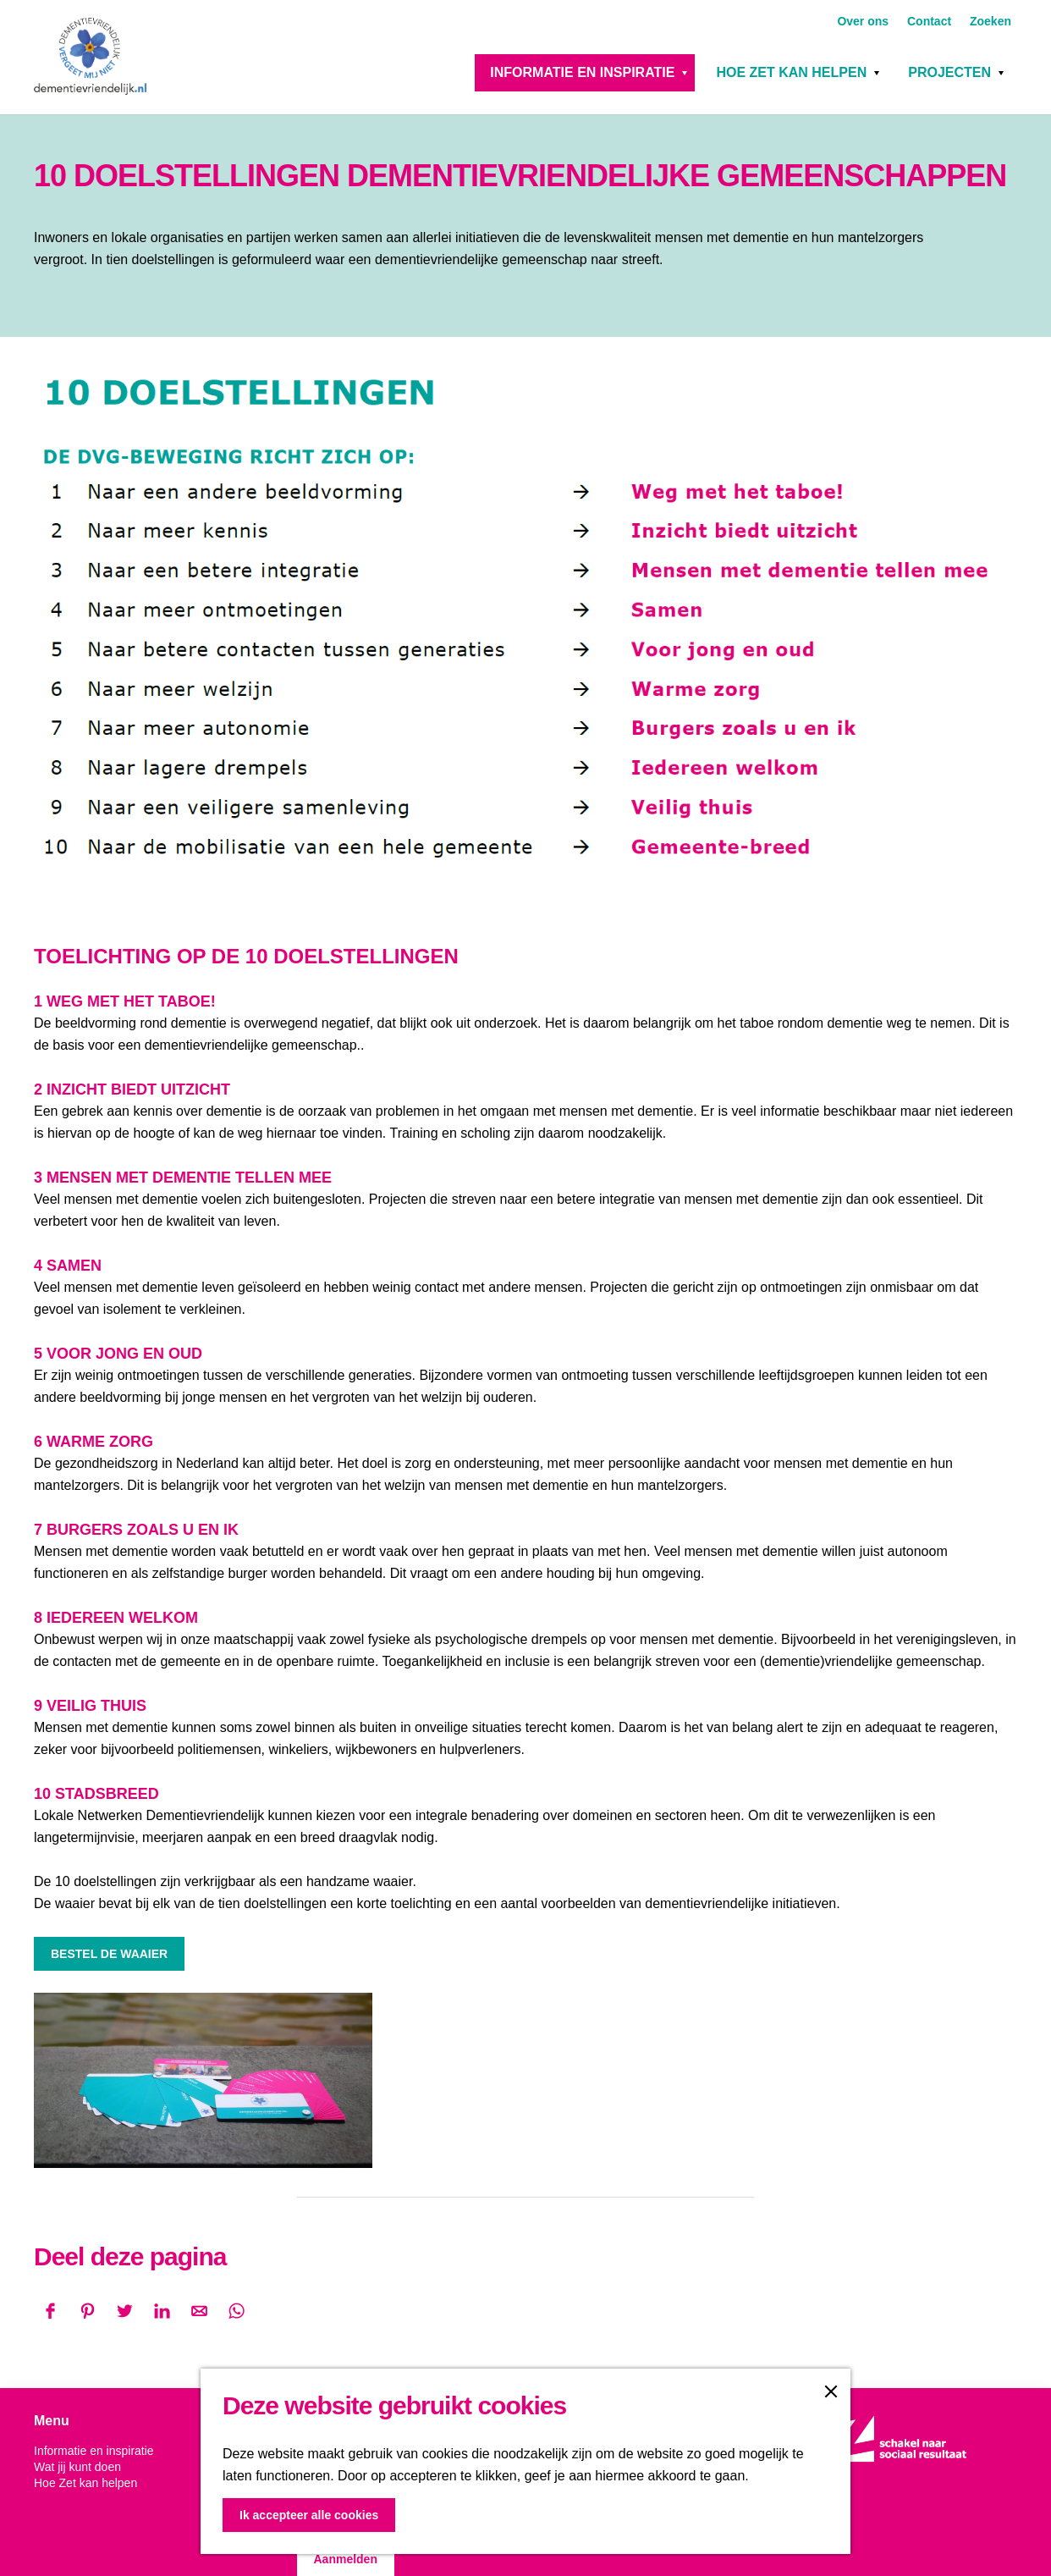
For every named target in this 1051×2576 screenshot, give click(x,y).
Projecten (949, 72)
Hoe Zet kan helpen (791, 72)
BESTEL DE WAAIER (109, 1954)
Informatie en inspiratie (582, 72)
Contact (931, 21)
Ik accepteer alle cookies (308, 2515)
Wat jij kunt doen (77, 2467)
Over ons (864, 21)
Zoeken (990, 21)
